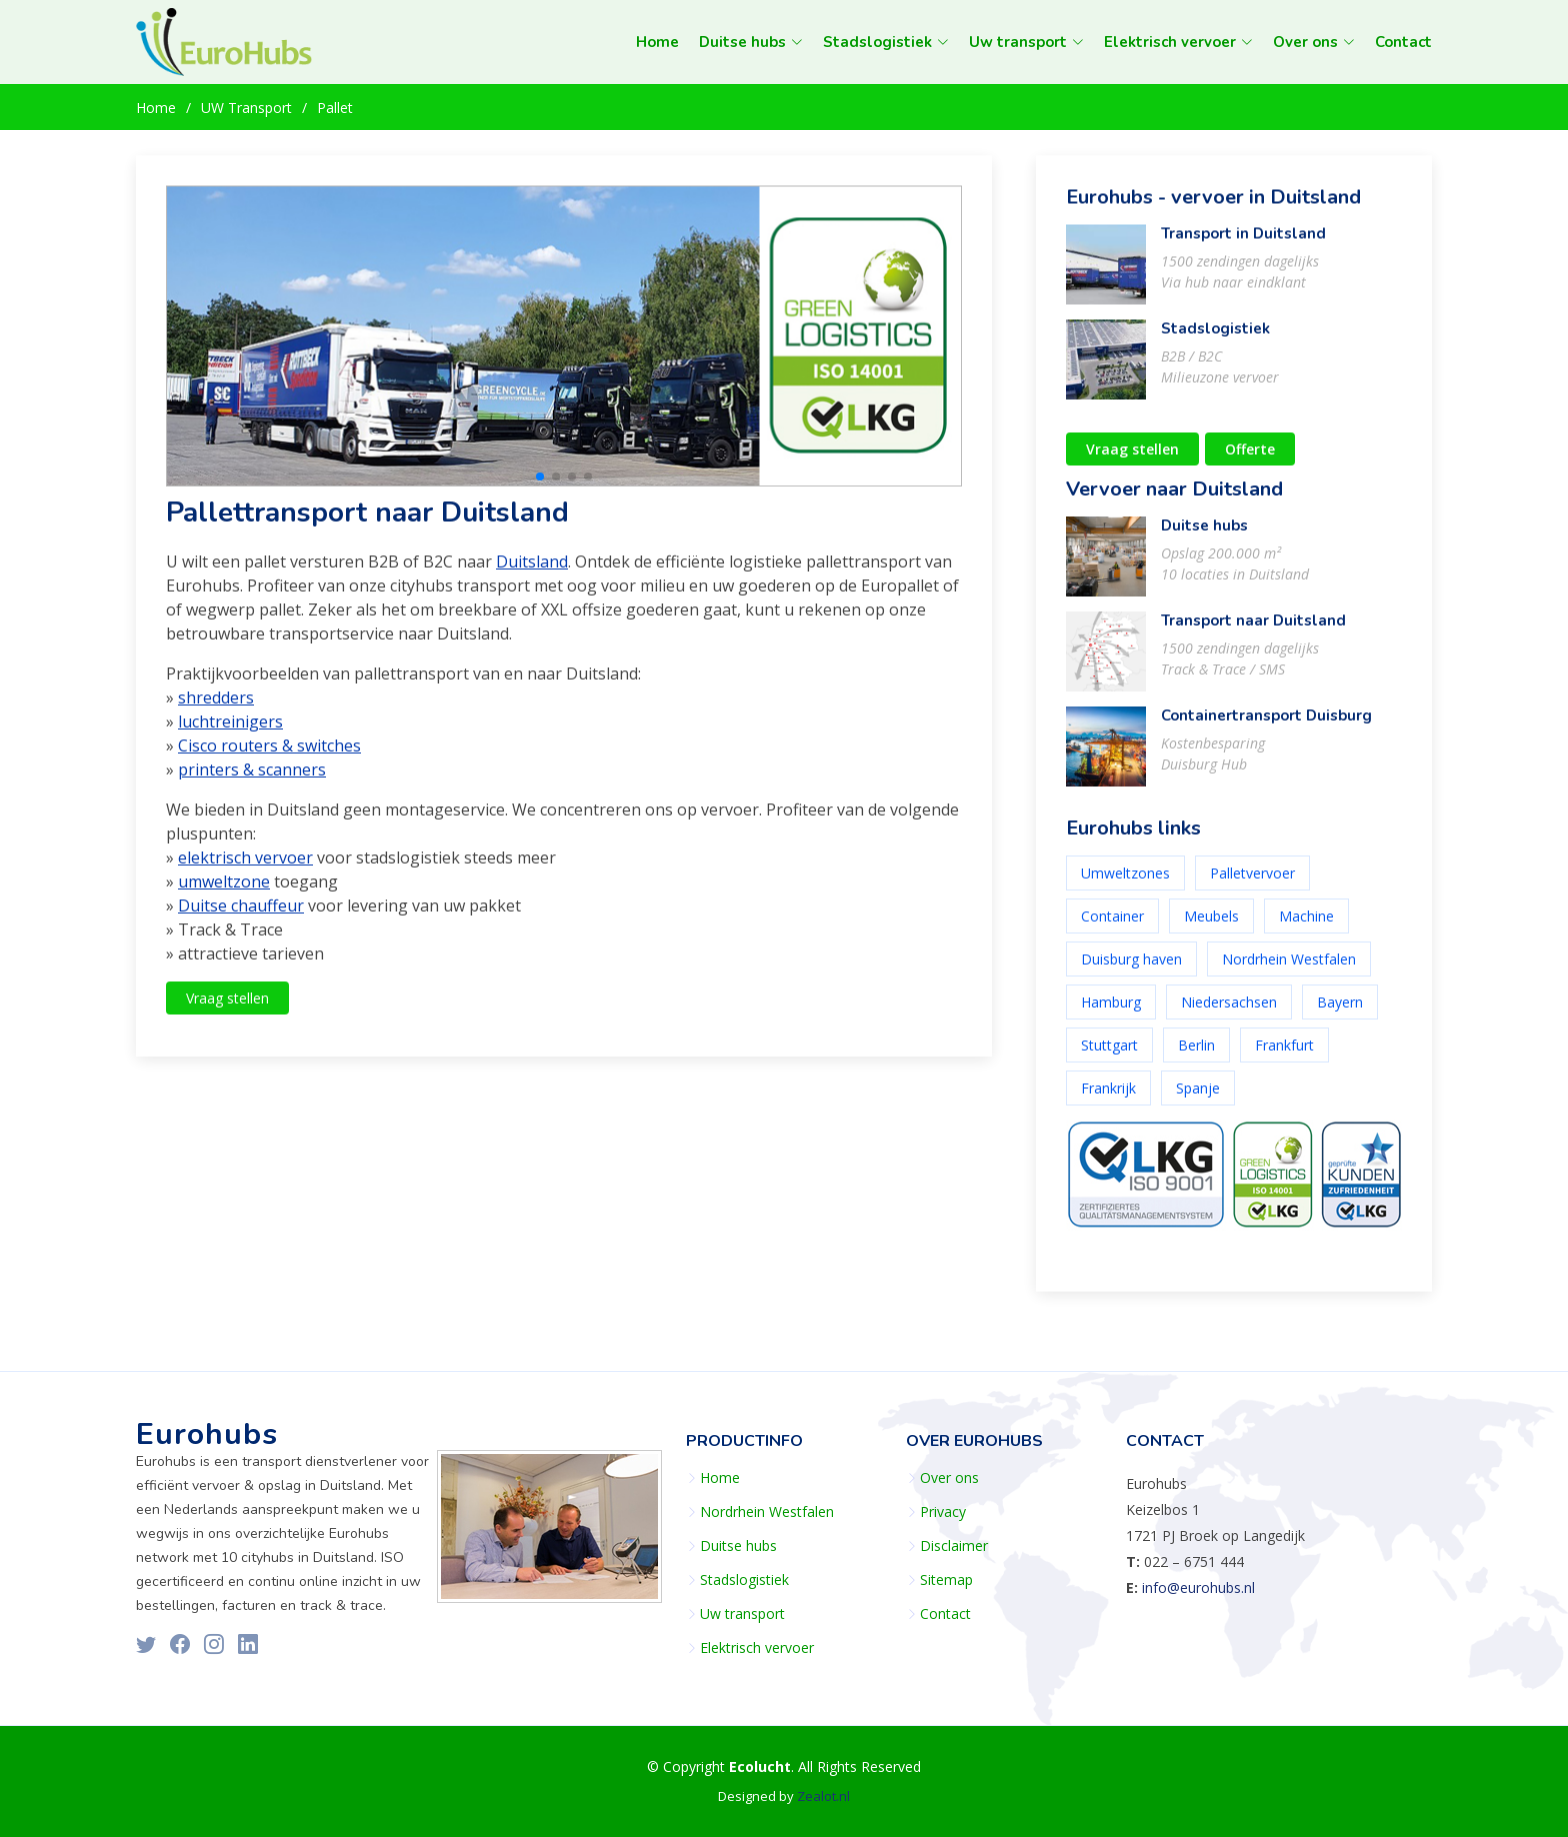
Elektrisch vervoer (757, 1648)
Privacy (943, 1512)
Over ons (949, 1478)
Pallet (335, 107)
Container (1112, 926)
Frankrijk (1108, 1098)
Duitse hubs (1204, 536)
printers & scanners (252, 781)
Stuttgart (1109, 1055)
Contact (1403, 42)
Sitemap (946, 1580)
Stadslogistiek (1215, 339)
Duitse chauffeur (241, 917)
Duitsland (532, 573)
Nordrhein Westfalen (1289, 969)
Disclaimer (954, 1546)
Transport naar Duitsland (1253, 631)
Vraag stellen (227, 1009)
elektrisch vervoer (245, 869)
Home (657, 42)
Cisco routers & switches (269, 757)
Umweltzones (1125, 883)
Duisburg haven (1131, 969)
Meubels (1211, 926)
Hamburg (1111, 1012)
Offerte (1250, 459)
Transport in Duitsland (1243, 244)
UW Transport (246, 107)
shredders (216, 709)
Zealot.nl (823, 1796)
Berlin (1196, 1055)
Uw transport (742, 1614)
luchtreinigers (230, 733)
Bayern (1340, 1012)
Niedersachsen (1229, 1012)
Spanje (1198, 1098)
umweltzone (224, 893)
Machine (1306, 926)
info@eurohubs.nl (1198, 1587)
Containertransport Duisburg (1266, 726)
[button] (540, 487)
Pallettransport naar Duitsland (367, 523)
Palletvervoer (1252, 883)
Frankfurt (1284, 1055)
